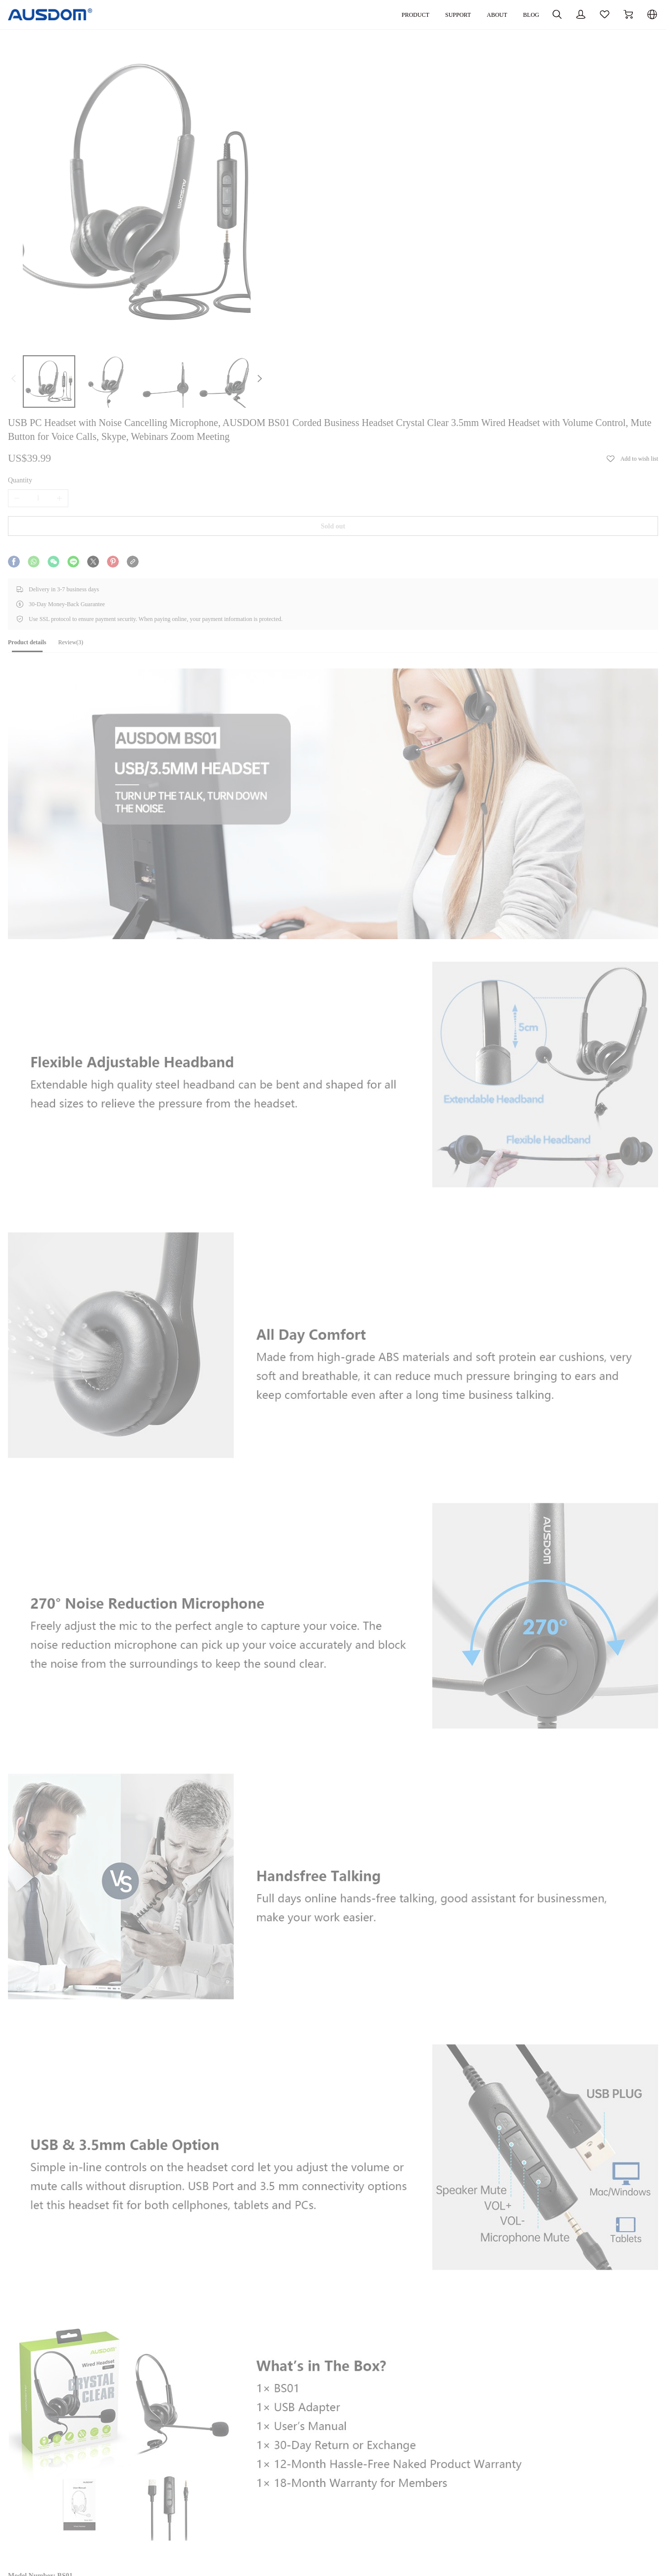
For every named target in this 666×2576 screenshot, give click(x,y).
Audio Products (61, 2475)
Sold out (472, 251)
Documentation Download (445, 2475)
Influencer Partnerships (195, 2516)
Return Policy (305, 2502)
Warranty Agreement (438, 2502)
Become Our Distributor (196, 2502)
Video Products (61, 2488)
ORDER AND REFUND (325, 2459)
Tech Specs (57, 2349)
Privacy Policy (306, 2530)
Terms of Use (304, 2544)
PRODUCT (351, 14)
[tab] (62, 386)
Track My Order (308, 2475)
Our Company (183, 2475)
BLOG (478, 14)
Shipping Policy (308, 2488)
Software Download (436, 2488)
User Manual (60, 2339)
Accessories (56, 2526)
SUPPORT (398, 14)
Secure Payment (308, 2516)
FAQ (415, 2516)
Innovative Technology (71, 2540)
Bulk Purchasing (186, 2488)
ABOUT (441, 14)
